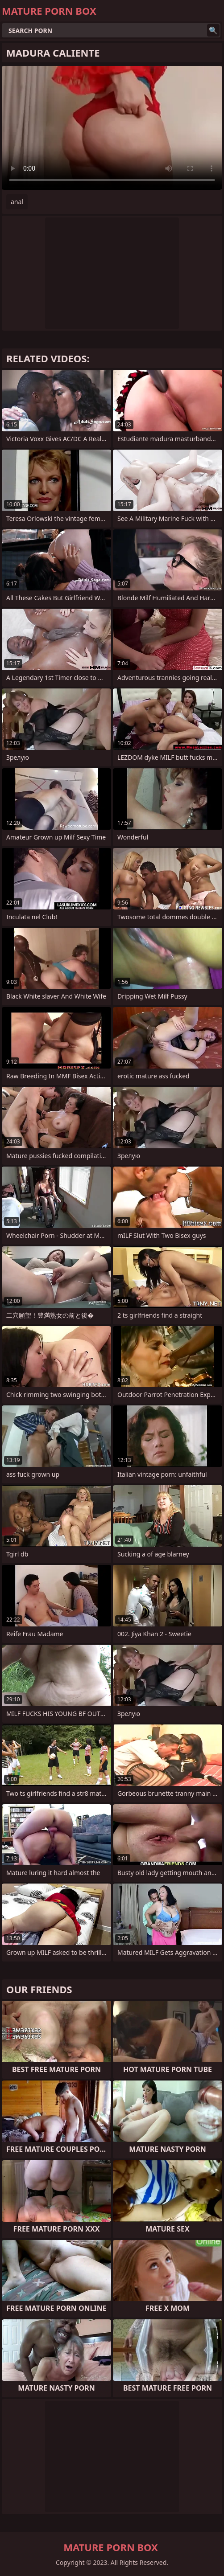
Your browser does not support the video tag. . (112, 128)
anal (17, 201)
